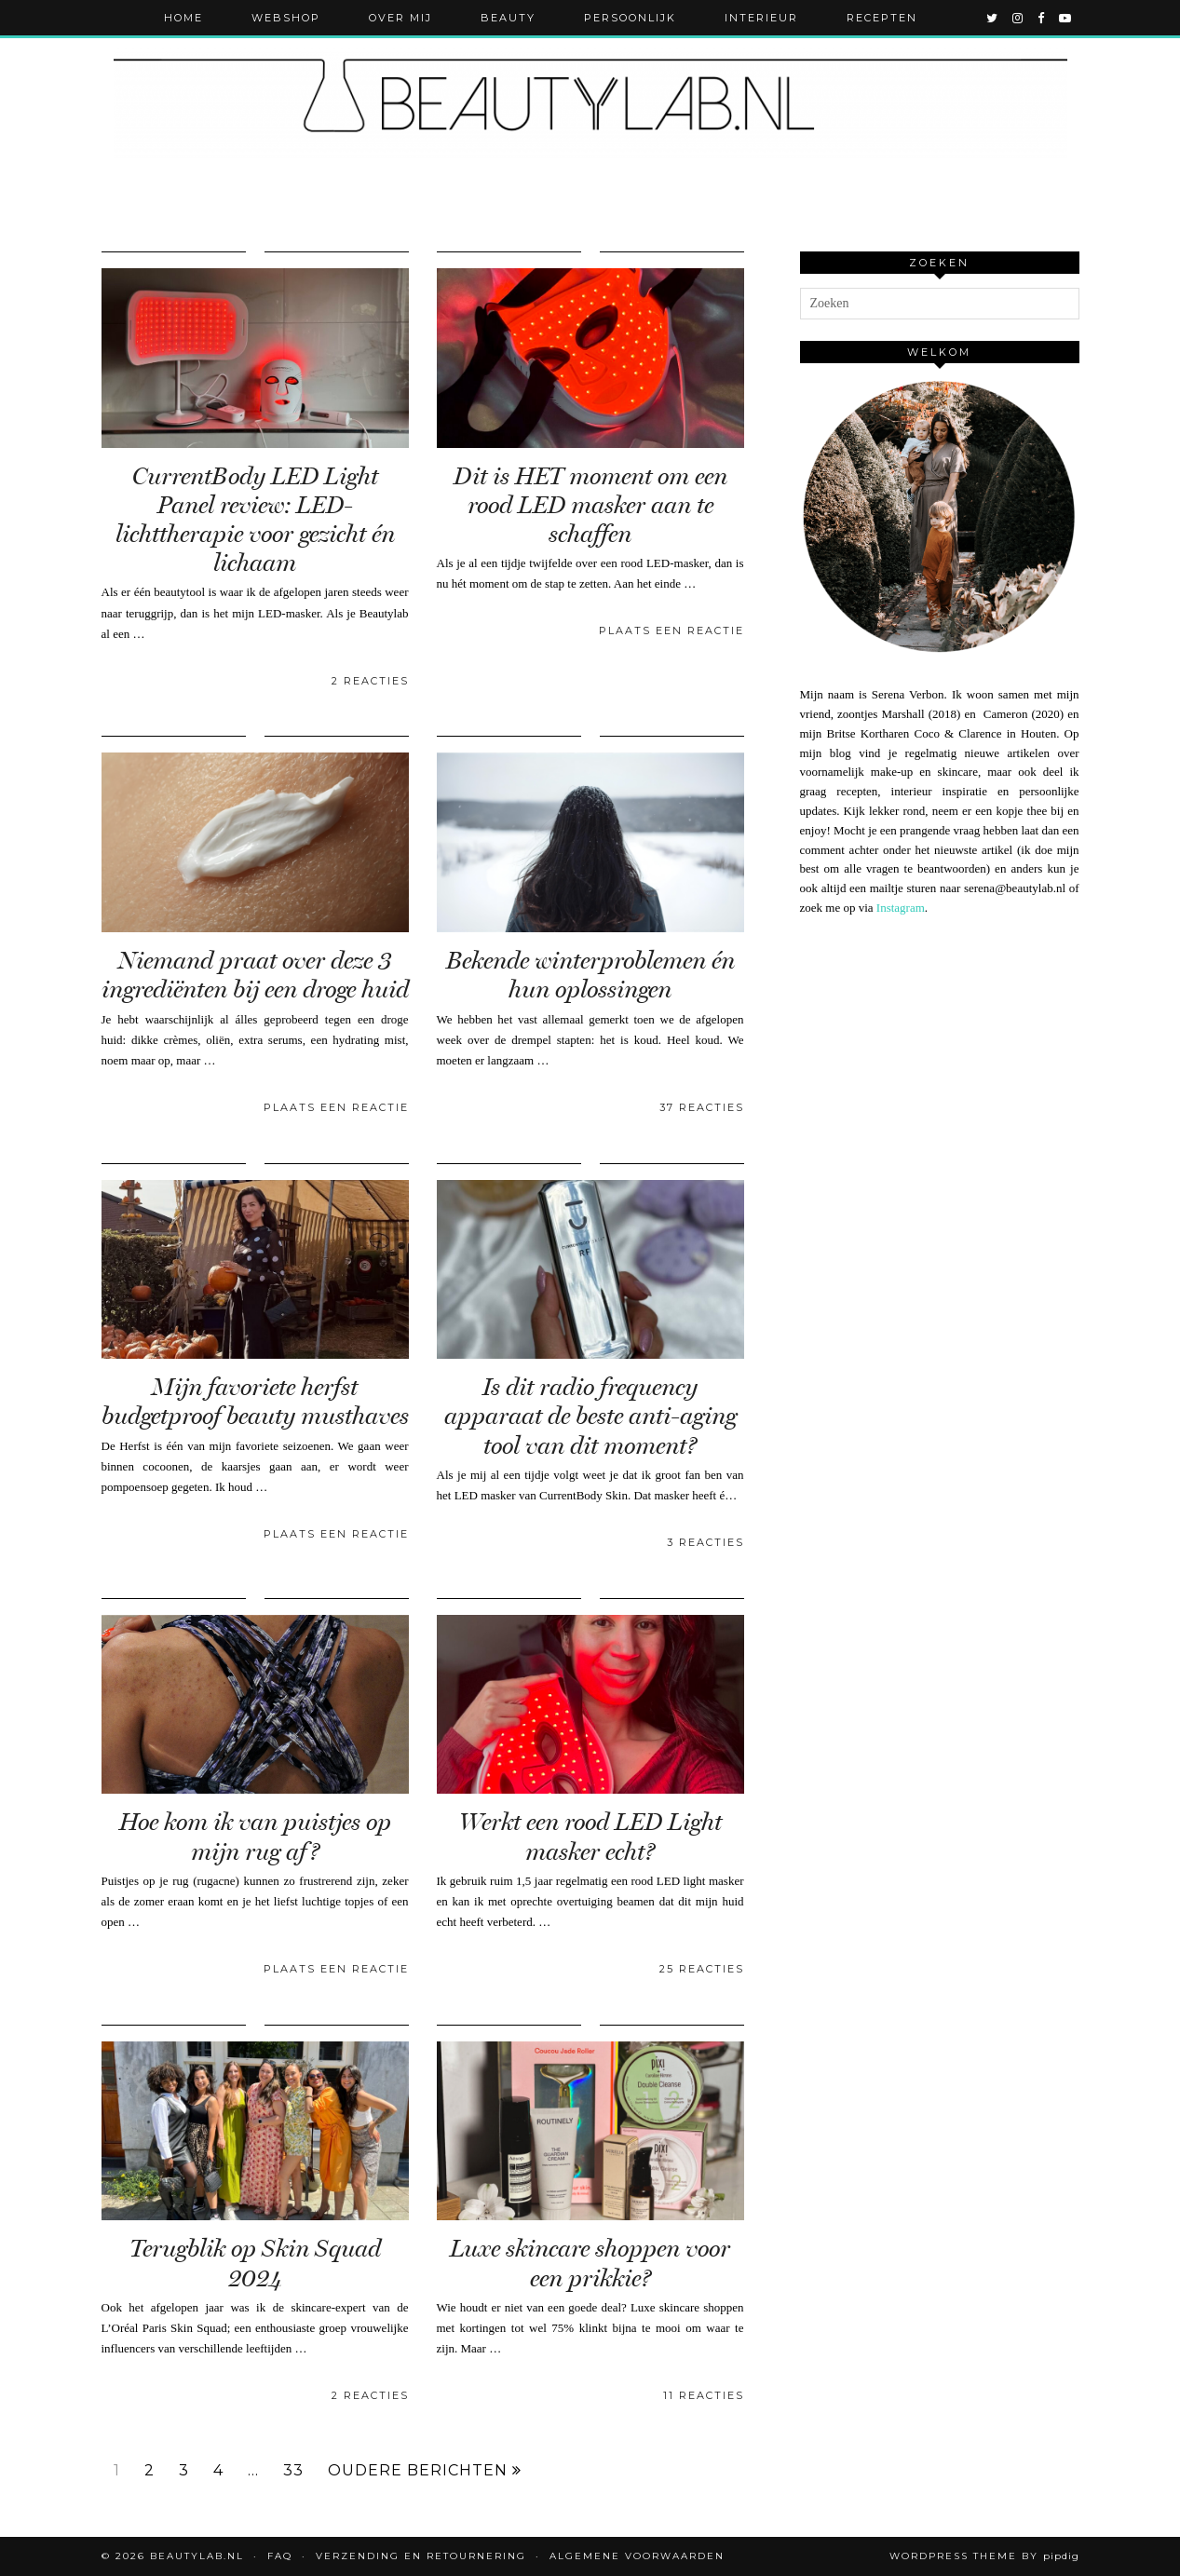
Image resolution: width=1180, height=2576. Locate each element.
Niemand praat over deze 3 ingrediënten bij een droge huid (255, 975)
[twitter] (992, 17)
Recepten (882, 17)
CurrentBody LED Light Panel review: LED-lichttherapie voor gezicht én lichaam (255, 520)
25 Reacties (701, 1968)
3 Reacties (705, 1542)
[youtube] (1066, 17)
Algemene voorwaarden (637, 2556)
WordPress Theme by (984, 2556)
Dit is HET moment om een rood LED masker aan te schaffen (590, 505)
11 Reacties (703, 2395)
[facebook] (1042, 17)
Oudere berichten (425, 2470)
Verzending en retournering (421, 2556)
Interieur (761, 17)
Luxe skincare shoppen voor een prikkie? (590, 2263)
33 (293, 2470)
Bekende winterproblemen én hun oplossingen (590, 975)
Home (183, 17)
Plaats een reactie (671, 630)
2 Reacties (370, 680)
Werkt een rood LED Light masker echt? (590, 1836)
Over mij (400, 17)
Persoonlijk (630, 17)
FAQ (279, 2556)
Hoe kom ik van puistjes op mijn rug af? (255, 1836)
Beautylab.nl (197, 2556)
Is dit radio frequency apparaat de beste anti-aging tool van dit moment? (590, 1416)
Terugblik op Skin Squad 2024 (255, 2263)
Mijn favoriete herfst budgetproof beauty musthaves (255, 1401)
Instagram (900, 908)
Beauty (508, 17)
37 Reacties (701, 1107)
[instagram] (1018, 17)
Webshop (285, 17)
